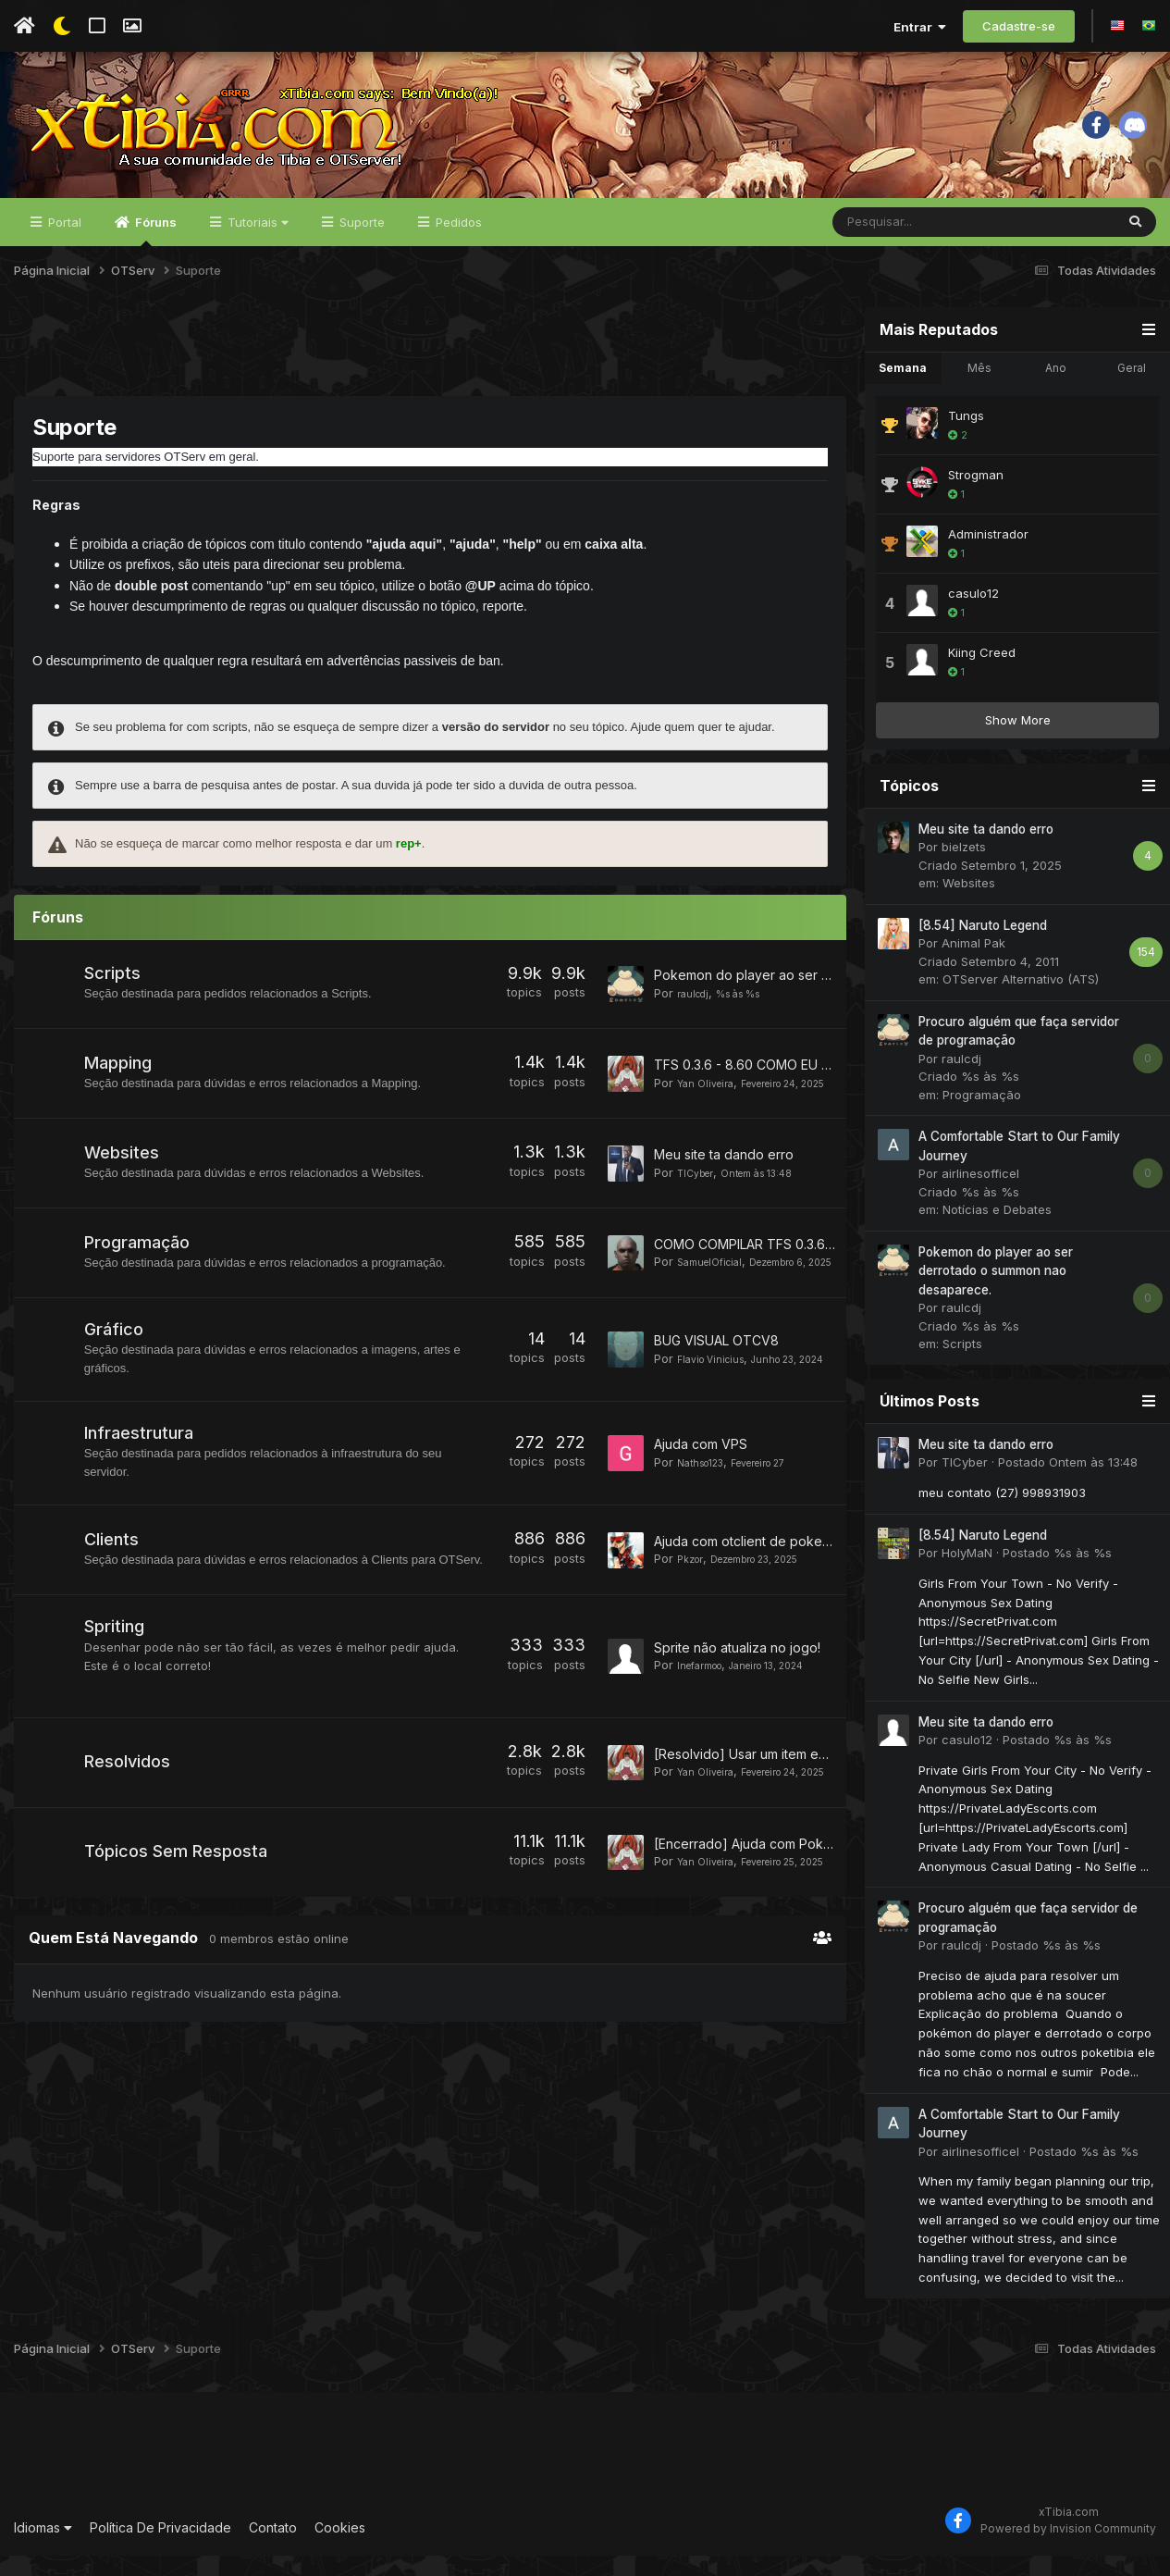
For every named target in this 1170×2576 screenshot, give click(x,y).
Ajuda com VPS (700, 1479)
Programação (138, 1273)
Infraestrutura (140, 1468)
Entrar (919, 26)
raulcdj (697, 1012)
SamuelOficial (717, 1285)
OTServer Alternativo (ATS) (1020, 1000)
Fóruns (154, 250)
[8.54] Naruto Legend (982, 945)
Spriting (116, 1676)
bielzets (964, 868)
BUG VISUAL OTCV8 (716, 1368)
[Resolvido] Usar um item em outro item (773, 1799)
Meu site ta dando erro (724, 1181)
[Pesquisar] (924, 242)
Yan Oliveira (711, 1098)
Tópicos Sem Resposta (177, 1912)
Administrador (988, 554)
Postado (1068, 1483)
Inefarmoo (706, 1706)
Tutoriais (256, 242)
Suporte (360, 242)
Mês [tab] (979, 388)
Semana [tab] (903, 388)
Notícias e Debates (997, 1230)
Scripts (114, 993)
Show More (1018, 740)
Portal (62, 242)
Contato (273, 2548)
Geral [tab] (1131, 388)
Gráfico (115, 1364)
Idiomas (43, 2548)
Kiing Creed (982, 672)
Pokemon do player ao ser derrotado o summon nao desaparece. (995, 1291)
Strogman (976, 495)
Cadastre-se (1018, 26)
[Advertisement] (430, 369)
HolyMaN (967, 1573)
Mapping (120, 1086)
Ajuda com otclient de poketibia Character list (792, 1583)
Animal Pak (973, 964)
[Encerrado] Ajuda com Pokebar (753, 1895)
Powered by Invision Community (1068, 2549)
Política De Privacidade (160, 2548)
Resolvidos (129, 1815)
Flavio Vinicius (718, 1385)
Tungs (966, 435)
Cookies (339, 2548)
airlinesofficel (980, 1194)
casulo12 (973, 613)
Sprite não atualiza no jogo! (737, 1689)
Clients (113, 1572)
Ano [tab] (1055, 388)
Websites (123, 1180)
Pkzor (692, 1600)
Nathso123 (707, 1497)
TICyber (699, 1199)
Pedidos (457, 242)
